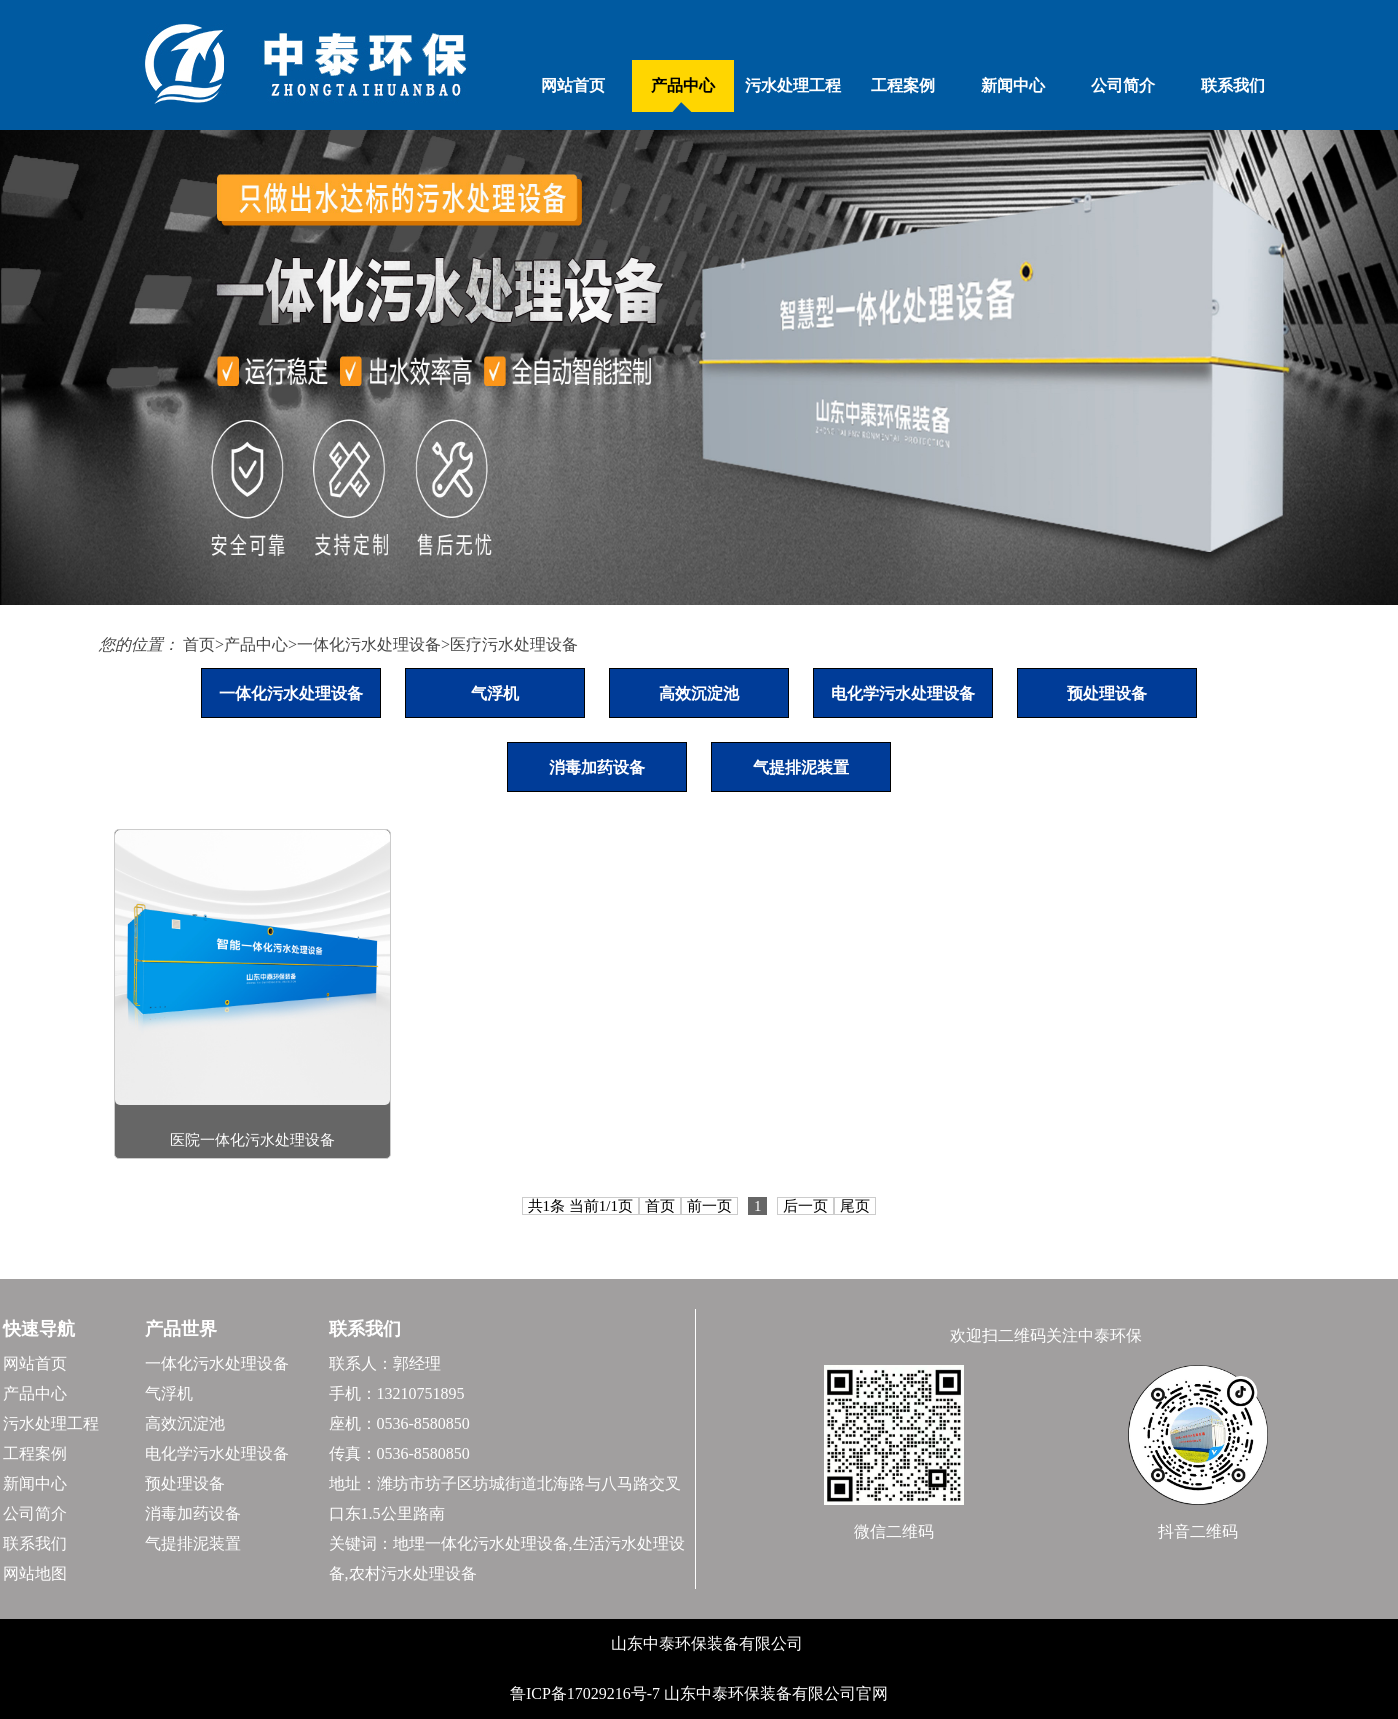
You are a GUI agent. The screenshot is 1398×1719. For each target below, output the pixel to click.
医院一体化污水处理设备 (252, 1140)
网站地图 (35, 1573)
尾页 (855, 1206)
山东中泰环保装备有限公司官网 (776, 1693)
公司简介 (1123, 85)
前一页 (709, 1206)
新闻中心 (1013, 85)
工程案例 (903, 85)
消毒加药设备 (597, 767)
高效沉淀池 (699, 693)
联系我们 (1233, 85)
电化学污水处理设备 (903, 693)
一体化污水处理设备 (369, 644)
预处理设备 (1107, 693)
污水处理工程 (793, 85)
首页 (199, 644)
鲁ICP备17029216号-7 (587, 1693)
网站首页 (573, 85)
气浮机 (495, 693)
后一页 (805, 1206)
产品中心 (683, 85)
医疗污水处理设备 (514, 644)
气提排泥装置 (801, 767)
